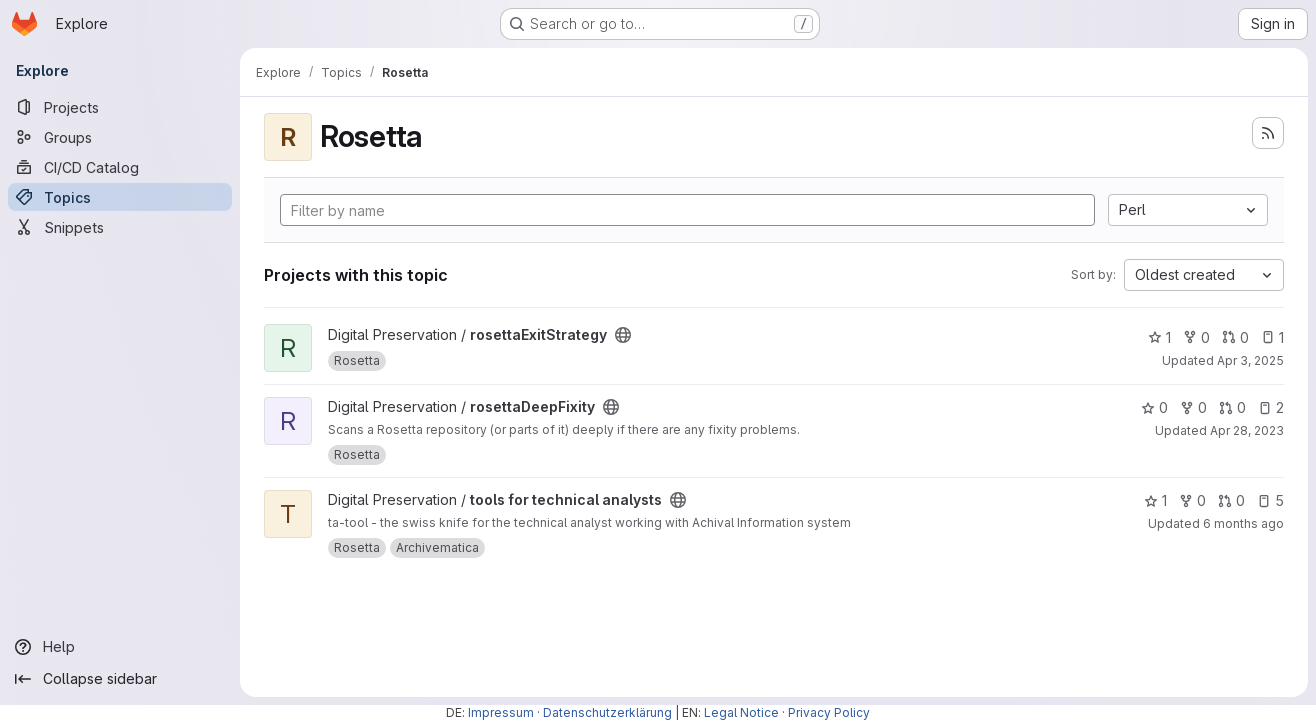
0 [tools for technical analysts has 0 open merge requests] (1231, 500)
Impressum (501, 712)
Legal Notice (741, 712)
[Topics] (120, 197)
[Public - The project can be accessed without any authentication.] (623, 335)
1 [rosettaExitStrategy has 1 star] (1159, 337)
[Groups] (120, 137)
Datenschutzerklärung (607, 712)
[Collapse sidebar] (120, 679)
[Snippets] (120, 227)
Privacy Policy (829, 712)
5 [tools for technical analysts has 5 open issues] (1270, 500)
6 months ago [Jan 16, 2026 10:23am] (1243, 523)
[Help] (120, 647)
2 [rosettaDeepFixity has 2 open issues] (1271, 407)
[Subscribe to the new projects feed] (1268, 133)
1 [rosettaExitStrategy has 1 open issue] (1272, 337)
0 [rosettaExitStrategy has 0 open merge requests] (1235, 337)
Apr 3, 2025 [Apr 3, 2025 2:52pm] (1250, 360)
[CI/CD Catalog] (120, 167)
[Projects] (120, 107)
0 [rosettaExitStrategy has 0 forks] (1196, 337)
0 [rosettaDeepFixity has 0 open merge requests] (1232, 407)
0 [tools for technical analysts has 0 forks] (1192, 500)
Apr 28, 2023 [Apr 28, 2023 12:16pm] (1247, 430)
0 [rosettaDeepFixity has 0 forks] (1193, 407)
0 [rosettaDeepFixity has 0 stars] (1154, 407)
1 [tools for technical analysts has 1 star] (1155, 500)
